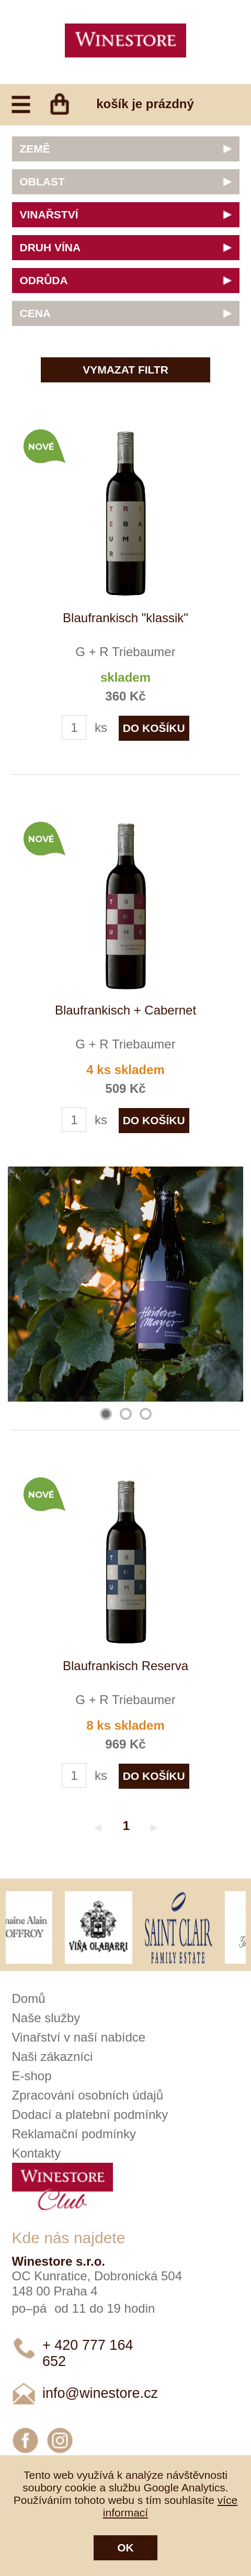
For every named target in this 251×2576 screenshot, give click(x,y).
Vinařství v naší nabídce (79, 2037)
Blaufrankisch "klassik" (125, 618)
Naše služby (46, 2018)
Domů (28, 1998)
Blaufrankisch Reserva (125, 1666)
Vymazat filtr (125, 370)
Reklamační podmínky (74, 2134)
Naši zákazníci (52, 2056)
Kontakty (36, 2153)
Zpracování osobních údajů (88, 2095)
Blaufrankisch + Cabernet (125, 1010)
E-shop (32, 2076)
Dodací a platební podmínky (90, 2114)
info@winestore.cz (100, 2393)
